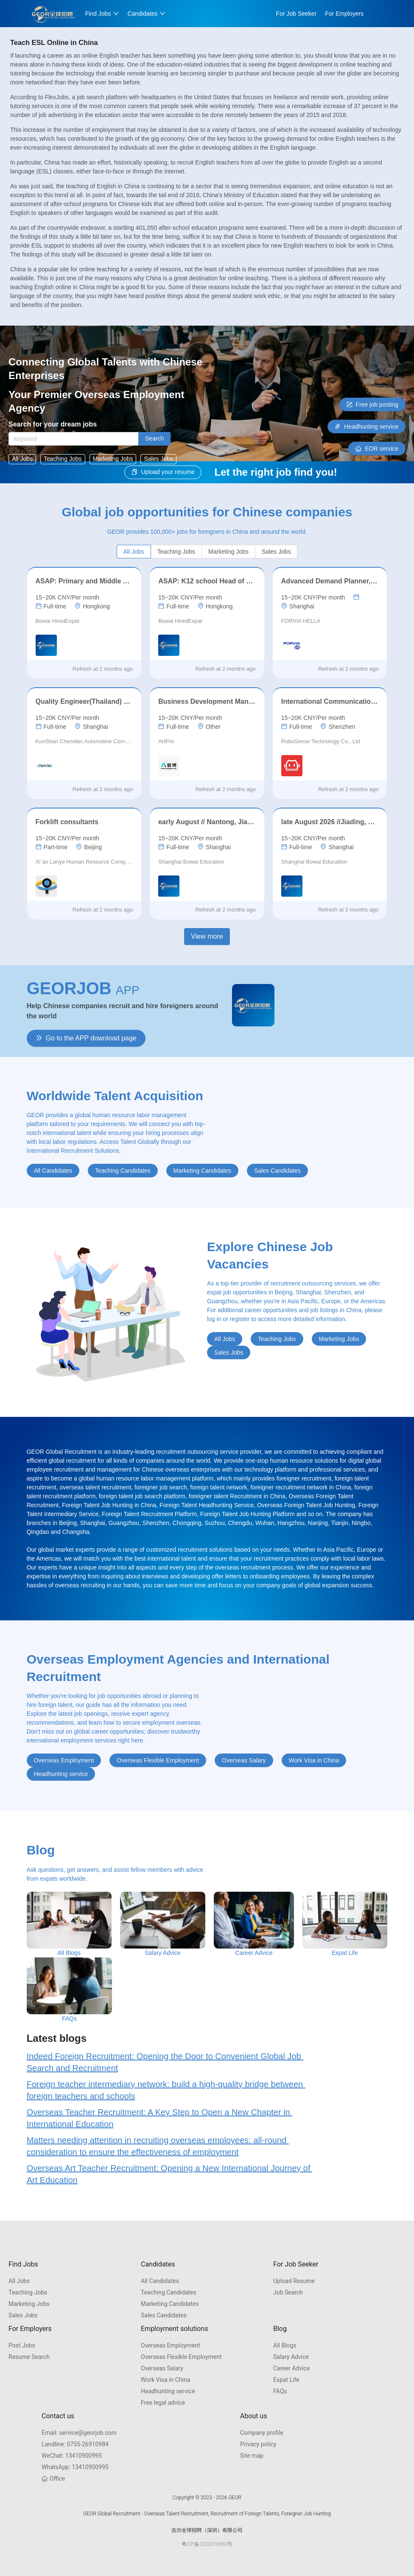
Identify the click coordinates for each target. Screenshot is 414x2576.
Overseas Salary (162, 2368)
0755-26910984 (75, 2444)
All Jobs (19, 2281)
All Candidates (160, 2281)
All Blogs (285, 2345)
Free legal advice (163, 2402)
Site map (251, 2455)
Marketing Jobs (29, 2303)
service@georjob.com (79, 2432)
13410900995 (72, 2455)
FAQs (280, 2391)
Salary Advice (291, 2356)
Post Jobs (21, 2345)
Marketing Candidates (170, 2303)
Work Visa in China (165, 2379)
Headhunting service (168, 2391)
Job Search (288, 2292)
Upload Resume (294, 2281)
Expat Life (286, 2379)
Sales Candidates (164, 2315)
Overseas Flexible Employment (181, 2356)
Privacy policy (258, 2444)
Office (53, 2478)
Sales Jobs (22, 2315)
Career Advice (291, 2368)
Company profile (261, 2432)
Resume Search (29, 2356)
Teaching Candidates (168, 2292)
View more (207, 936)
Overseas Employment (170, 2345)
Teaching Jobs (27, 2292)
